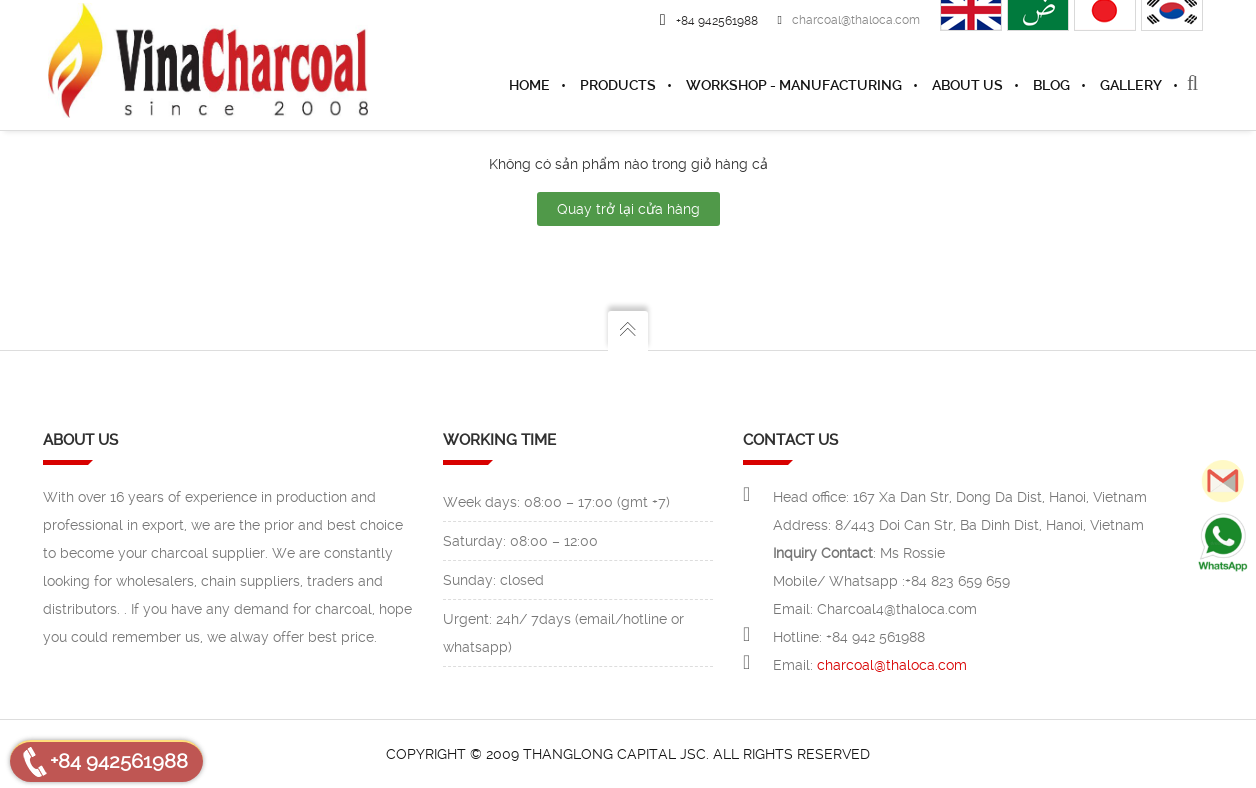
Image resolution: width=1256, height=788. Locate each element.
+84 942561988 (119, 761)
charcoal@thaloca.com (849, 20)
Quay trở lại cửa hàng (628, 209)
